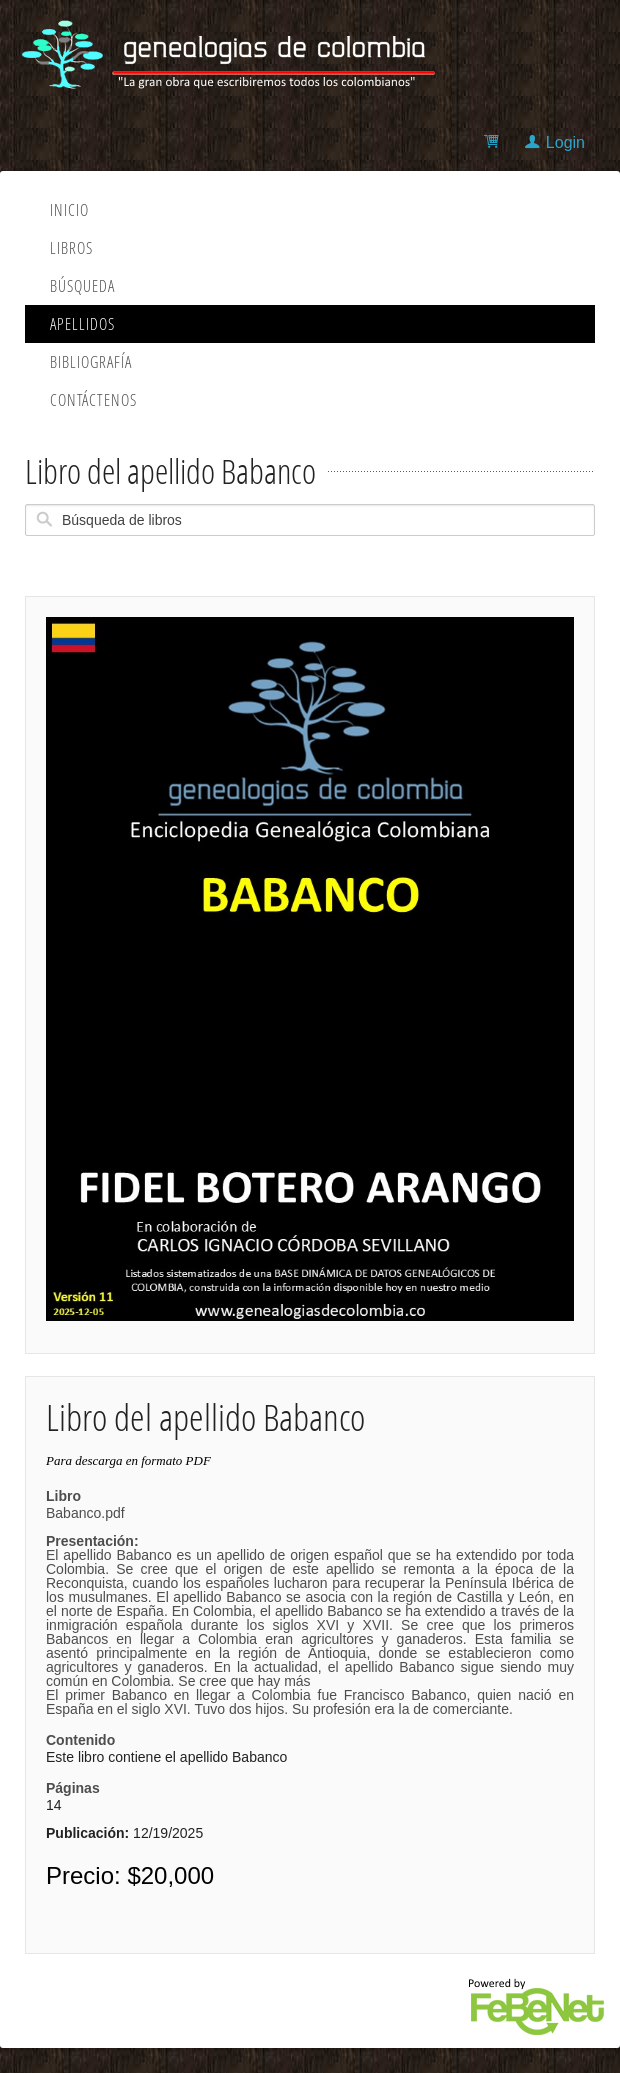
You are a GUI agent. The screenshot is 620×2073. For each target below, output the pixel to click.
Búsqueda (82, 286)
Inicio (69, 210)
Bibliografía (91, 362)
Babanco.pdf (310, 1611)
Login (565, 142)
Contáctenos (93, 400)
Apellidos (82, 324)
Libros (71, 248)
